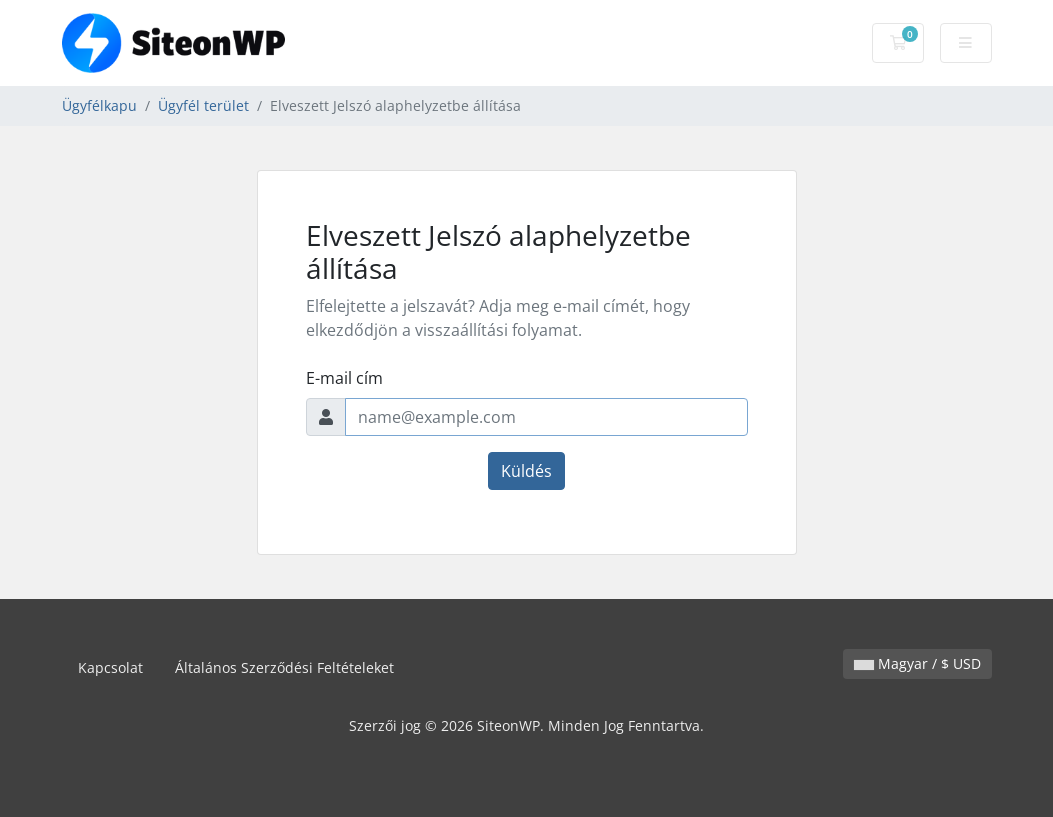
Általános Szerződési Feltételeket (284, 667)
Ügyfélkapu (99, 105)
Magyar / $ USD (917, 663)
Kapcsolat (110, 667)
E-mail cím (344, 378)
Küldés (526, 471)
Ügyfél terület (203, 105)
